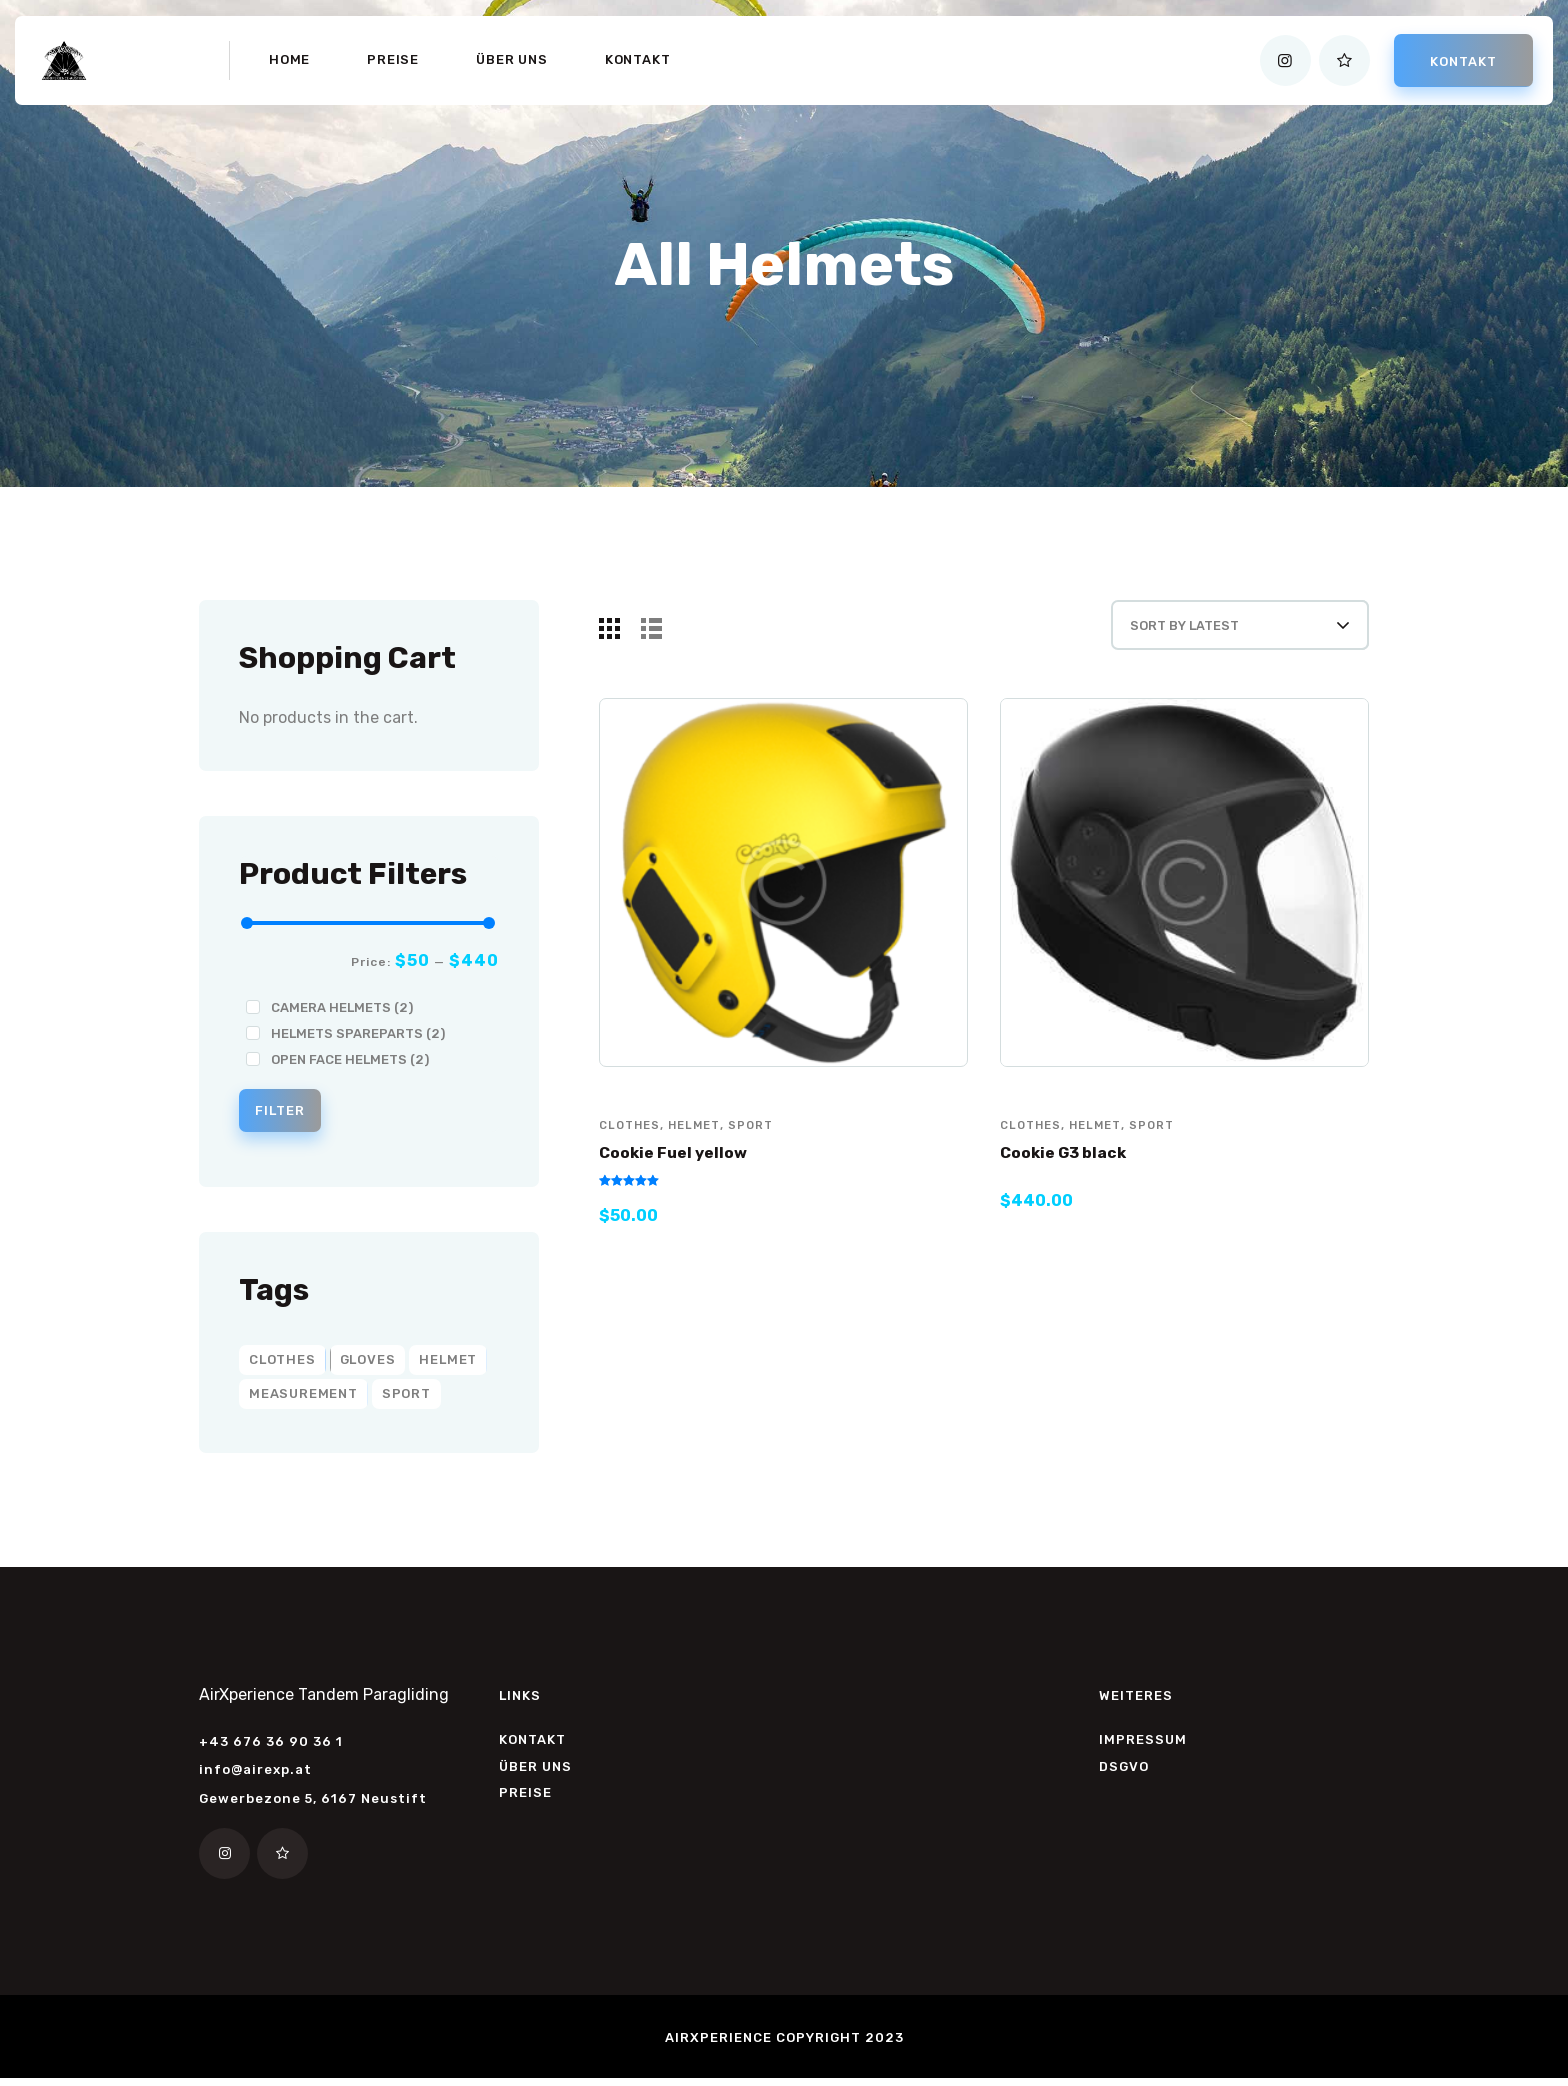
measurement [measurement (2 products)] (303, 1399)
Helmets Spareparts (358, 1033)
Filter (289, 1113)
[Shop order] (1215, 635)
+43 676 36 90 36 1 (271, 1747)
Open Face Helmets (350, 1059)
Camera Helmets (342, 1007)
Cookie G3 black (1072, 1174)
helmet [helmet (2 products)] (448, 1365)
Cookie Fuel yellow (682, 1174)
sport (759, 1146)
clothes (631, 1146)
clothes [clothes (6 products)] (282, 1365)
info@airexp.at (255, 1775)
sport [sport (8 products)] (406, 1399)
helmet (700, 1146)
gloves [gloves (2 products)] (368, 1365)
